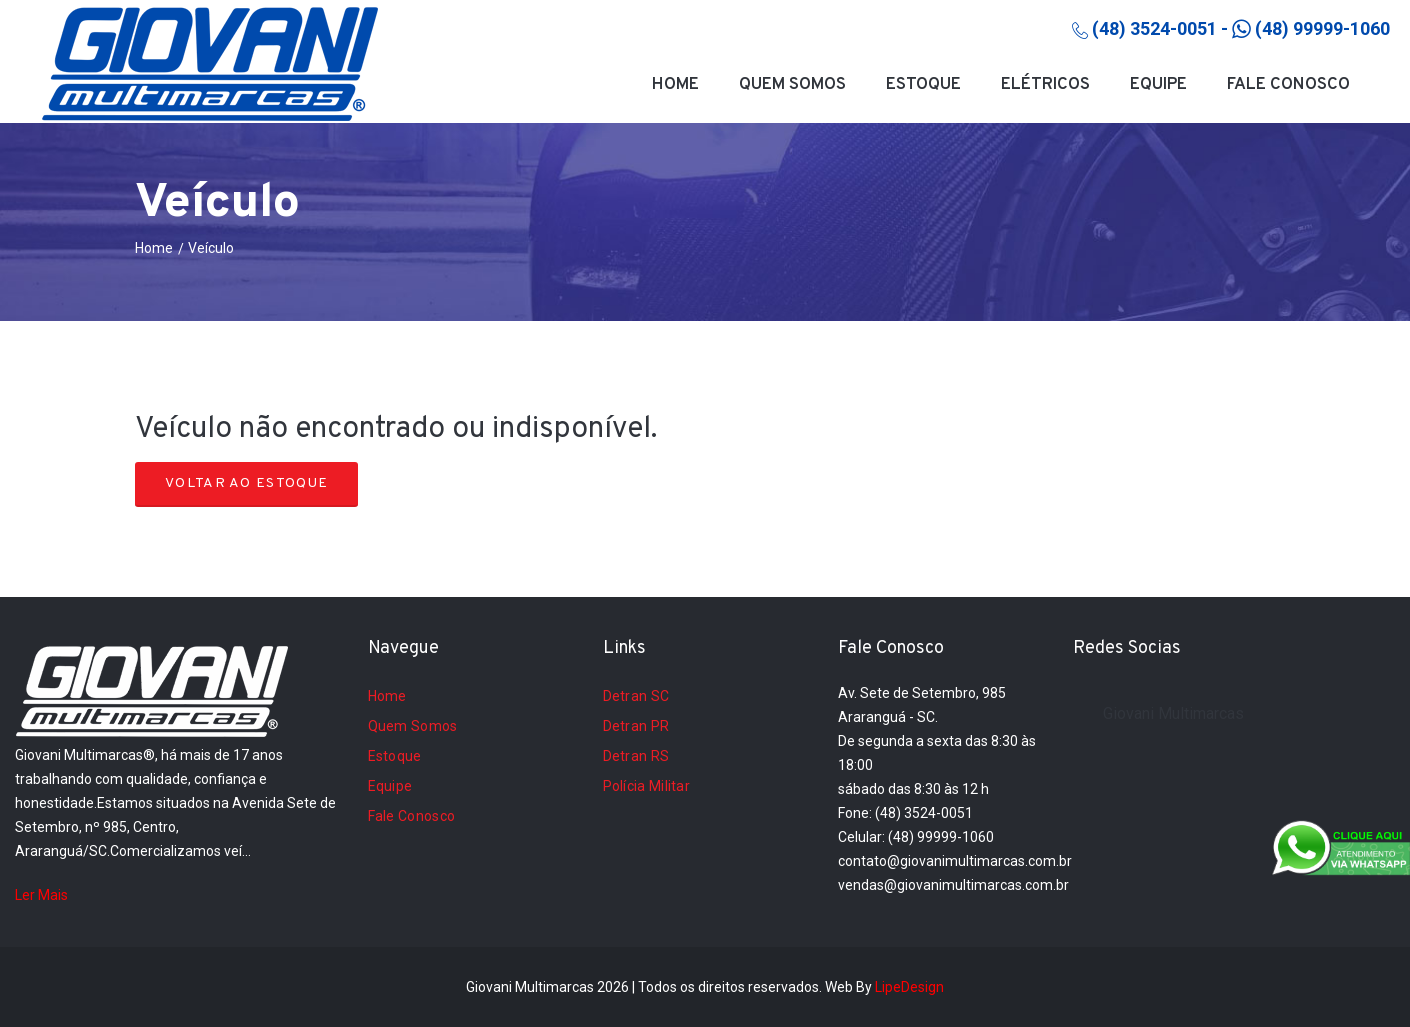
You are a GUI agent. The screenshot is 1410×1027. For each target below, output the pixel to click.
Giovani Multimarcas (1173, 713)
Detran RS (636, 756)
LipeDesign (909, 987)
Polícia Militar (647, 786)
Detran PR (636, 726)
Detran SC (636, 696)
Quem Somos (792, 85)
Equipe (1158, 85)
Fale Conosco (1288, 85)
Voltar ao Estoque (246, 483)
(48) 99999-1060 (1311, 28)
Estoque (923, 85)
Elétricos (1045, 85)
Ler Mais (41, 895)
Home (675, 85)
